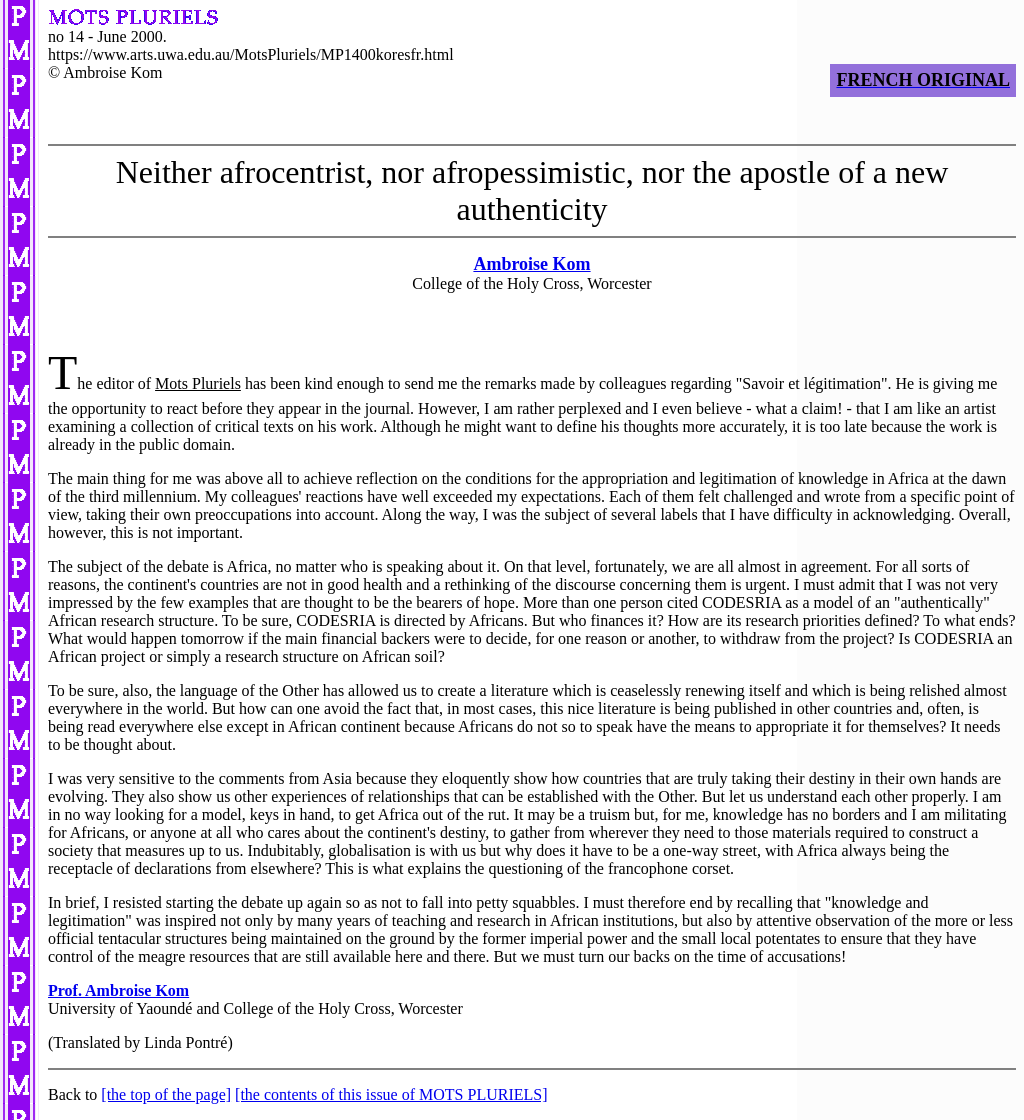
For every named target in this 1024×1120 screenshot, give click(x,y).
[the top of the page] (166, 1094)
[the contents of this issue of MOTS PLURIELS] (391, 1094)
